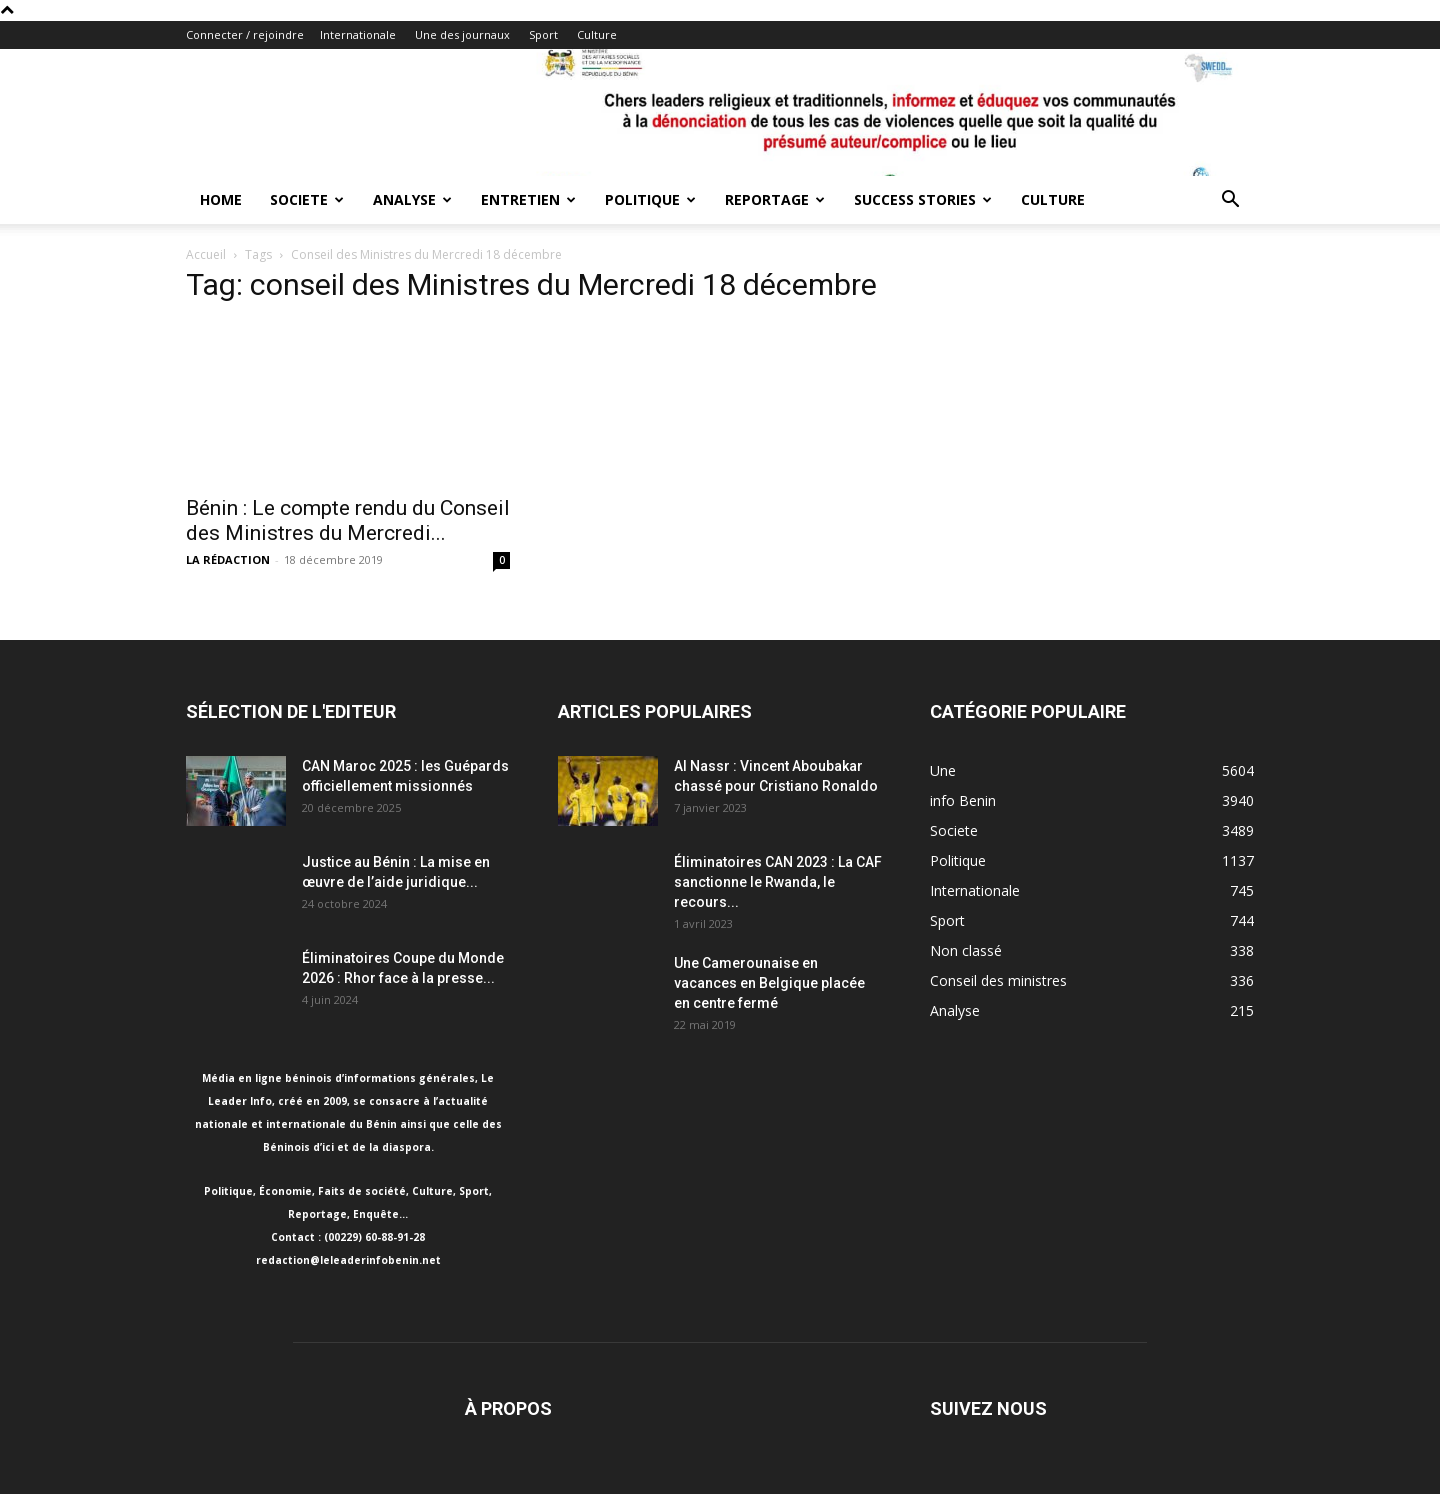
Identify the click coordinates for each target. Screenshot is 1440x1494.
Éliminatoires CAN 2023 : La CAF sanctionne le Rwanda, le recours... (778, 882)
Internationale (358, 34)
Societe (307, 199)
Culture (597, 34)
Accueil (206, 254)
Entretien (528, 199)
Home (221, 199)
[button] (1230, 201)
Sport (543, 34)
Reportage (775, 199)
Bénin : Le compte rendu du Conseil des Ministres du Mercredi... (348, 520)
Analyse (412, 199)
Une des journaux (462, 34)
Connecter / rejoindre (245, 34)
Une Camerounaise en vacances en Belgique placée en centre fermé (769, 983)
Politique (650, 199)
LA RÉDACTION (228, 559)
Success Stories (923, 199)
